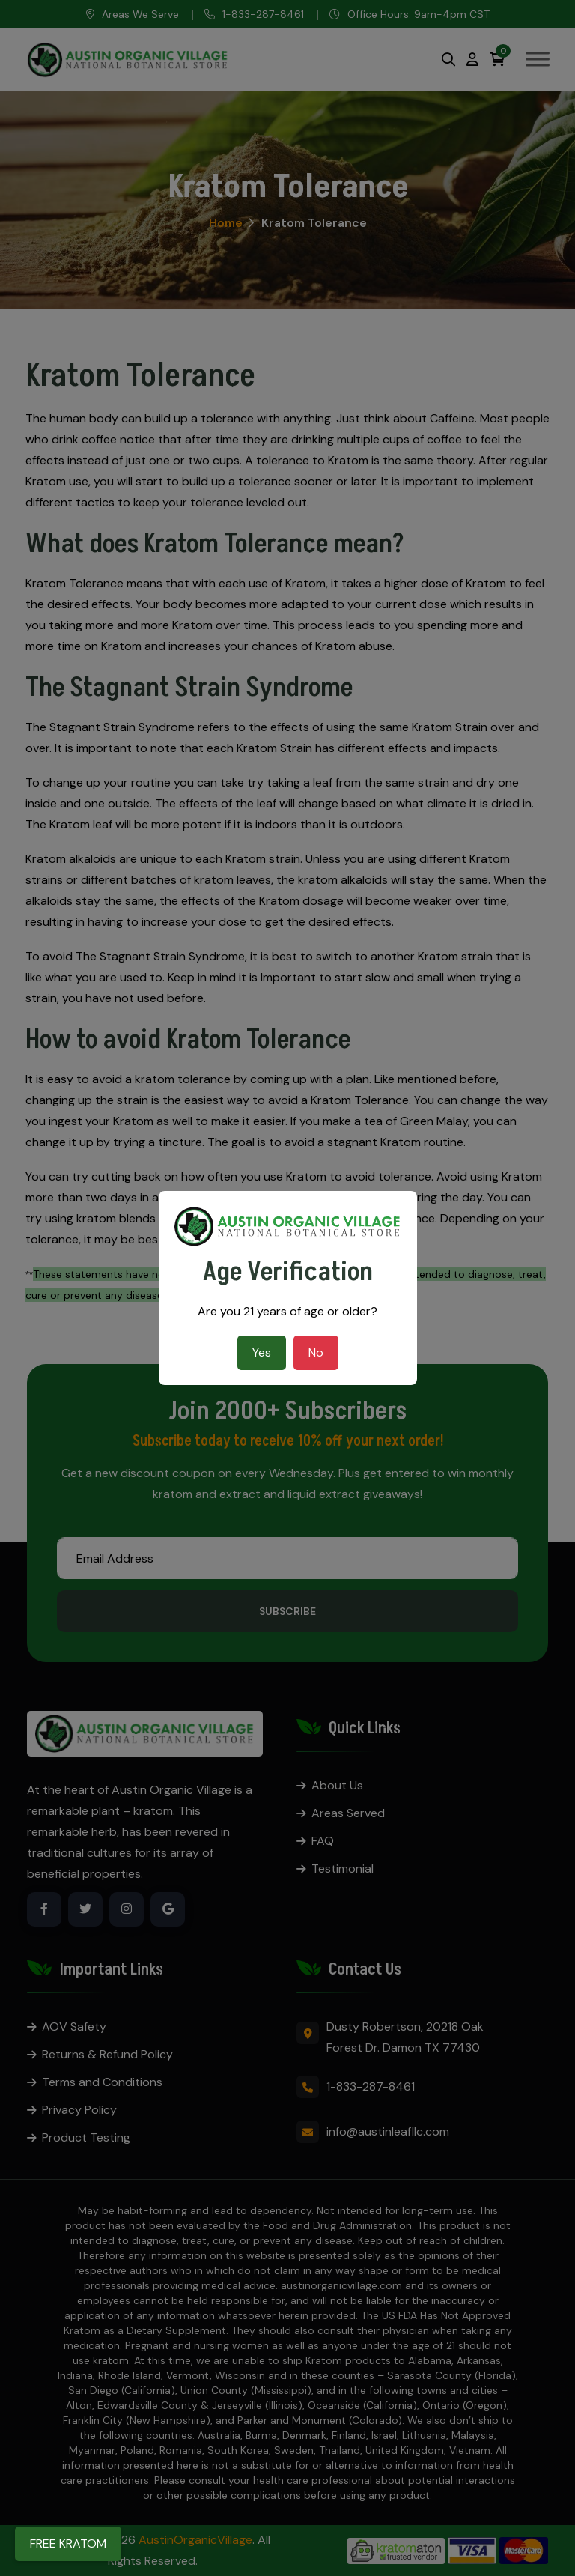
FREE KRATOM (68, 2543)
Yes (261, 1352)
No (315, 1352)
